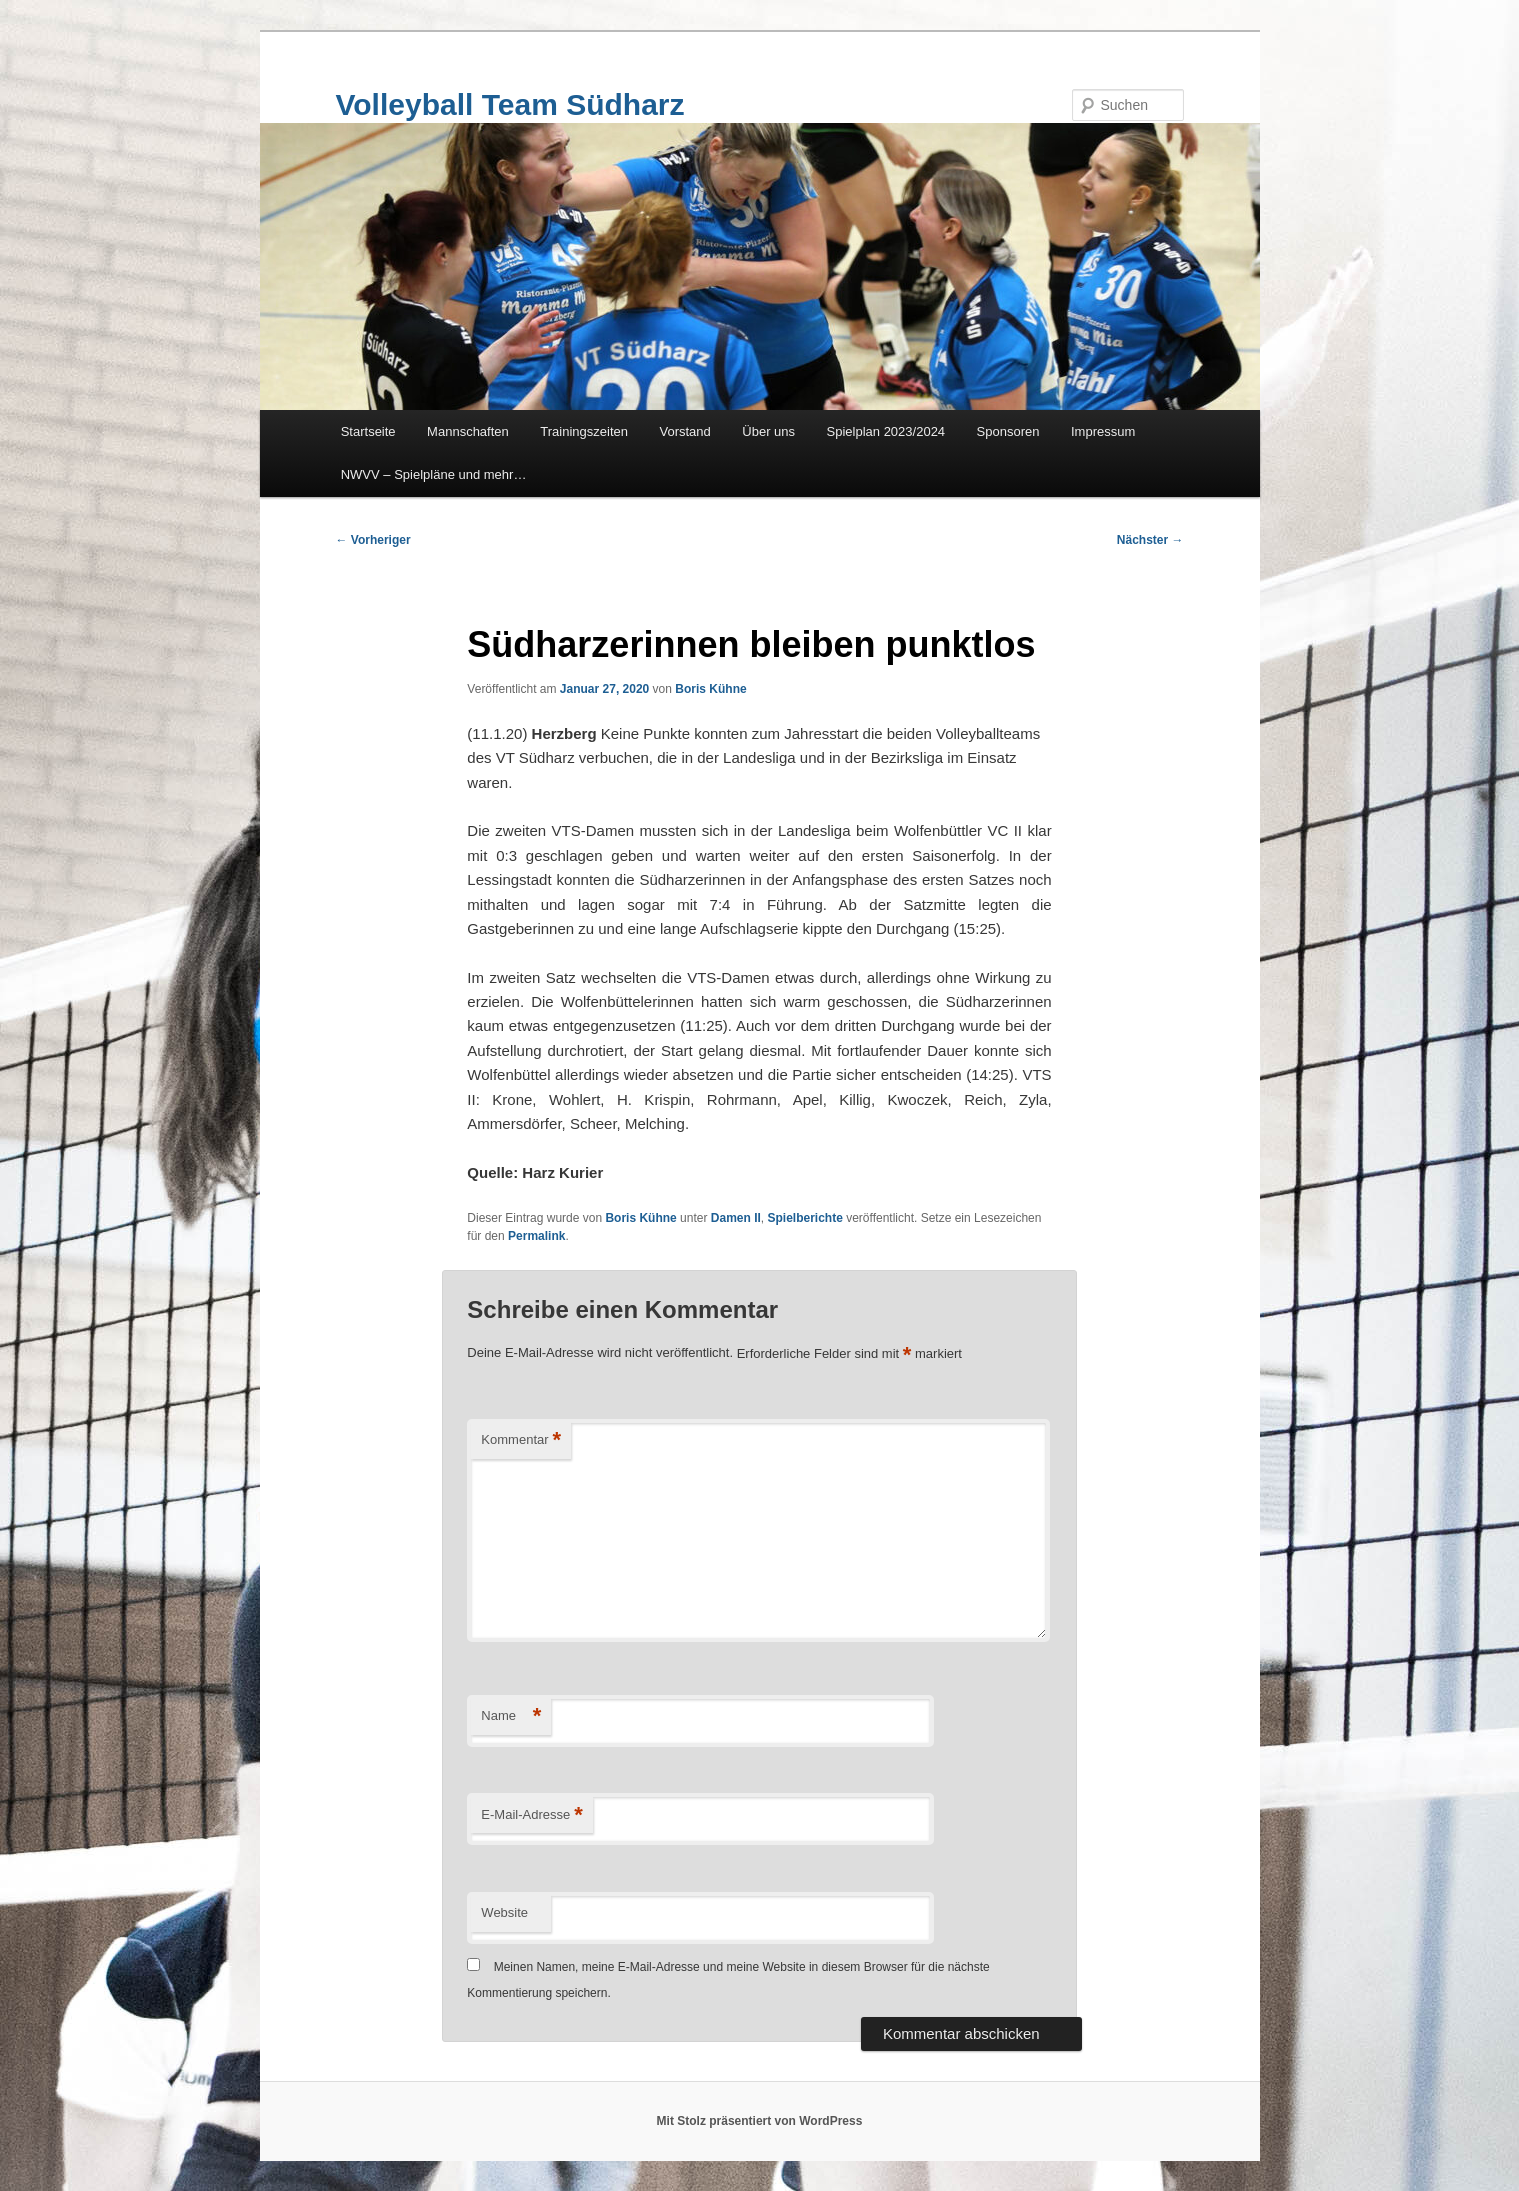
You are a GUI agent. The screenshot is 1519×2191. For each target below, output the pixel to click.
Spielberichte (805, 1218)
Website (504, 1912)
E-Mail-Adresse (531, 1815)
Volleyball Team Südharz (510, 104)
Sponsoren (1008, 431)
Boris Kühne (710, 689)
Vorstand (684, 431)
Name (511, 1716)
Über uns (768, 431)
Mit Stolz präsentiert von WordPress (760, 2121)
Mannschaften (468, 431)
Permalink (536, 1236)
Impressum (1103, 431)
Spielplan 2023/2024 (886, 431)
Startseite (368, 431)
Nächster (1150, 540)
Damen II (736, 1218)
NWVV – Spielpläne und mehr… (434, 474)
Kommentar (521, 1440)
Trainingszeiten (584, 431)
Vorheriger (373, 540)
